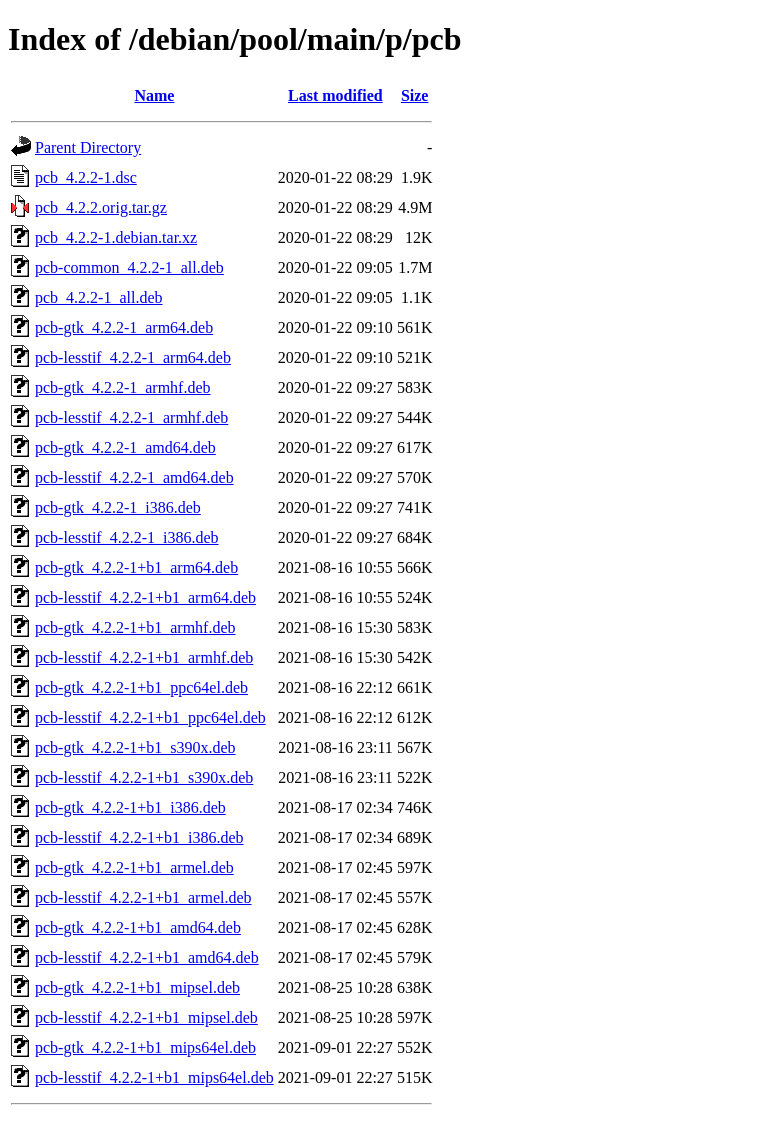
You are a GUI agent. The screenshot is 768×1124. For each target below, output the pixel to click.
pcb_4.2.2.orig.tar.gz (101, 207)
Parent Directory (88, 147)
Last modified (335, 95)
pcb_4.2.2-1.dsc (86, 177)
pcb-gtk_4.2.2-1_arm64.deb (124, 327)
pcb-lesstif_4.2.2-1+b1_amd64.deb (147, 957)
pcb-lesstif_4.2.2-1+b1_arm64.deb (145, 597)
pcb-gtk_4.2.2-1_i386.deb (118, 507)
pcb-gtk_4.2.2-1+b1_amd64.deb (138, 927)
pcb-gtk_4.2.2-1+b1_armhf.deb (135, 627)
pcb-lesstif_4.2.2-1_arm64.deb (133, 357)
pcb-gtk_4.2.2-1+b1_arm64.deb (136, 567)
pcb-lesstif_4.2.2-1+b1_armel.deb (143, 897)
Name (154, 95)
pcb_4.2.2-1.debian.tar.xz (116, 237)
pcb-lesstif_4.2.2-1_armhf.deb (131, 417)
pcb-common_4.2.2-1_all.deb (129, 267)
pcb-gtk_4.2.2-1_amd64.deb (125, 447)
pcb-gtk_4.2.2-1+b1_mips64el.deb (145, 1047)
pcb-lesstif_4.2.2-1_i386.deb (127, 537)
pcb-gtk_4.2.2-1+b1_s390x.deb (135, 747)
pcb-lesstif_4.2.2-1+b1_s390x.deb (144, 777)
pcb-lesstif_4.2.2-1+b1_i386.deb (139, 837)
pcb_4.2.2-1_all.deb (99, 297)
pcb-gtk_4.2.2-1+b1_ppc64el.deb (141, 687)
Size (415, 95)
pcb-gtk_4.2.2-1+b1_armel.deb (134, 867)
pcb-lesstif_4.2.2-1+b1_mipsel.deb (146, 1017)
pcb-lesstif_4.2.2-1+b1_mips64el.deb (154, 1077)
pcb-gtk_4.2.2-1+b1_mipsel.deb (137, 987)
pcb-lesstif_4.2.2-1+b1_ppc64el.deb (150, 717)
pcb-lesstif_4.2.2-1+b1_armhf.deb (144, 657)
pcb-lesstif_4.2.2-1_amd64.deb (134, 477)
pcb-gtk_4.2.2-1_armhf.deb (123, 387)
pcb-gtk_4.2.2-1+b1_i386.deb (130, 807)
